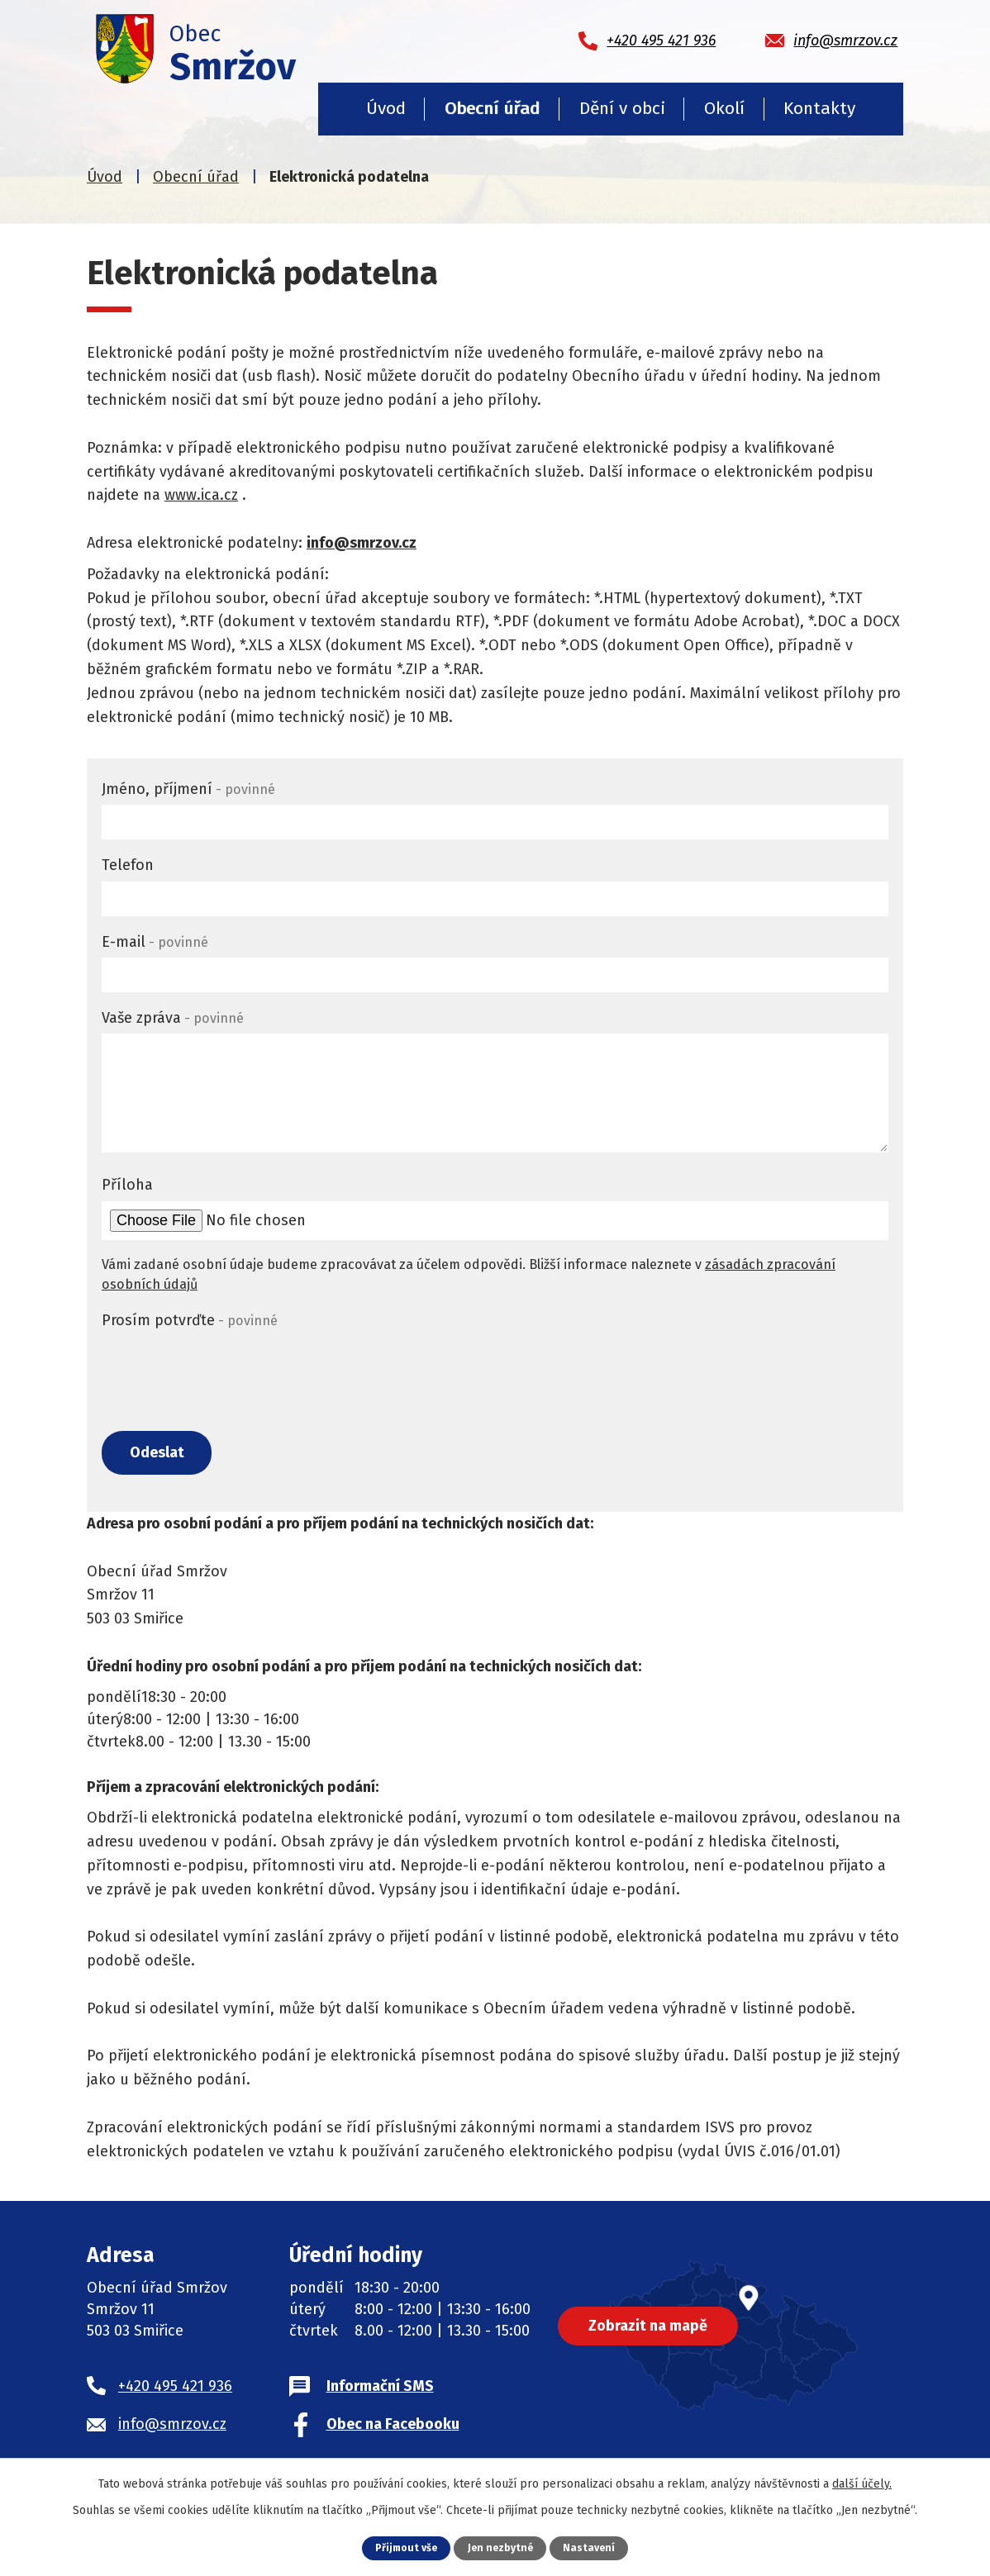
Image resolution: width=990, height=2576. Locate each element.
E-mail (155, 942)
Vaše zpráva (173, 1018)
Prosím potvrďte (190, 1320)
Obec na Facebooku (392, 2427)
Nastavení (591, 2547)
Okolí (724, 108)
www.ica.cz (201, 495)
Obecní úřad (492, 108)
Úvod (386, 108)
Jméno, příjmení (188, 789)
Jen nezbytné (501, 2547)
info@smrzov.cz (361, 543)
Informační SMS (380, 2389)
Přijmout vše (404, 2547)
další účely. (862, 2484)
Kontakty (819, 108)
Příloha (127, 1185)
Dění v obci (622, 108)
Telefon (128, 865)
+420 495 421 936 (175, 2389)
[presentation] (227, 1369)
